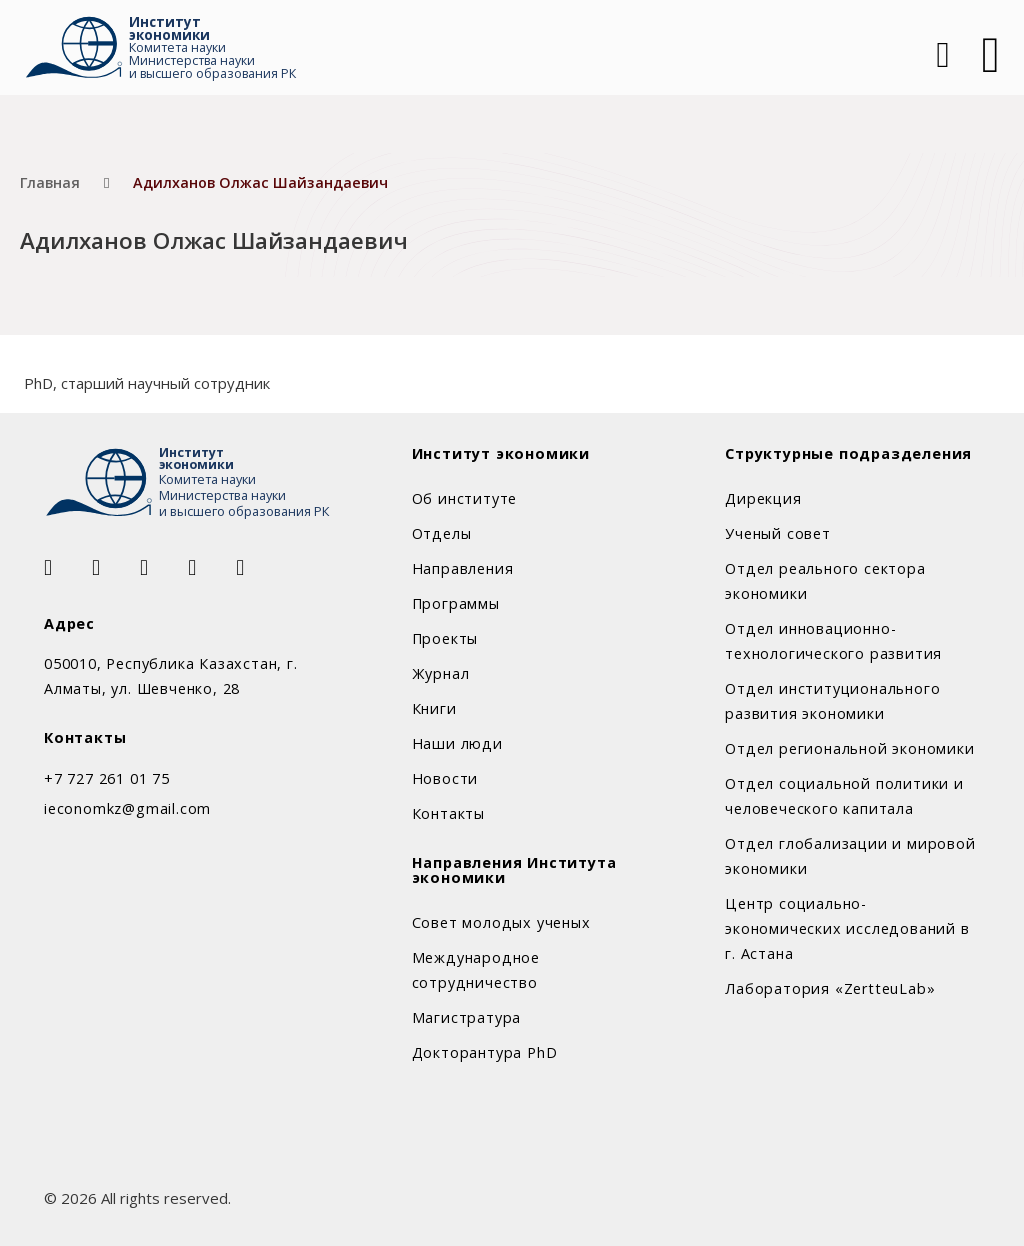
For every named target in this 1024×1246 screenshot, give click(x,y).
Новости (445, 778)
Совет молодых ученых (501, 922)
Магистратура (467, 1017)
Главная (50, 182)
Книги (434, 708)
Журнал (441, 673)
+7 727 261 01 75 (107, 778)
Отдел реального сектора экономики (825, 581)
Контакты (448, 813)
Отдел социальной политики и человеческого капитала (844, 796)
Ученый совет (778, 533)
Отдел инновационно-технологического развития (833, 641)
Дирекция (763, 498)
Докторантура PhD (485, 1052)
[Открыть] (991, 55)
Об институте (465, 498)
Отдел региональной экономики (849, 748)
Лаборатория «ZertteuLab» (830, 988)
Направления (463, 568)
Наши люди (457, 743)
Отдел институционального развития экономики (832, 701)
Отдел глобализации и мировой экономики (850, 856)
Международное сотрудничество (476, 970)
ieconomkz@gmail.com (127, 808)
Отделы (442, 533)
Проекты (445, 638)
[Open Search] (941, 55)
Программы (456, 603)
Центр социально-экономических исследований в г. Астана (847, 928)
